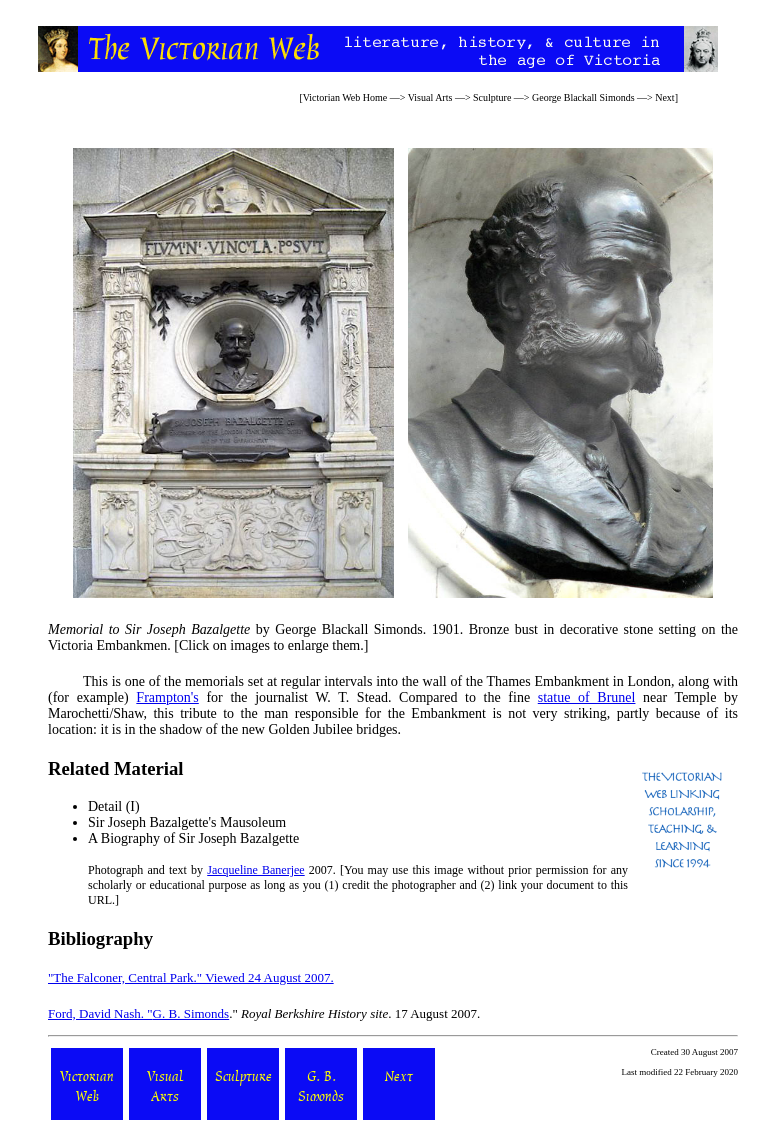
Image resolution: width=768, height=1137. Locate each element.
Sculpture (492, 97)
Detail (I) (114, 806)
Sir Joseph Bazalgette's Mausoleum (187, 822)
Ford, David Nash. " (100, 1013)
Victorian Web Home (345, 97)
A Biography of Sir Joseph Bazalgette (193, 838)
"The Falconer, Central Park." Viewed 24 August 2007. (191, 977)
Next (664, 97)
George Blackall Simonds (583, 97)
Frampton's (167, 697)
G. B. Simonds (191, 1013)
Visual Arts (430, 97)
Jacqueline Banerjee (255, 870)
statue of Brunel (587, 697)
